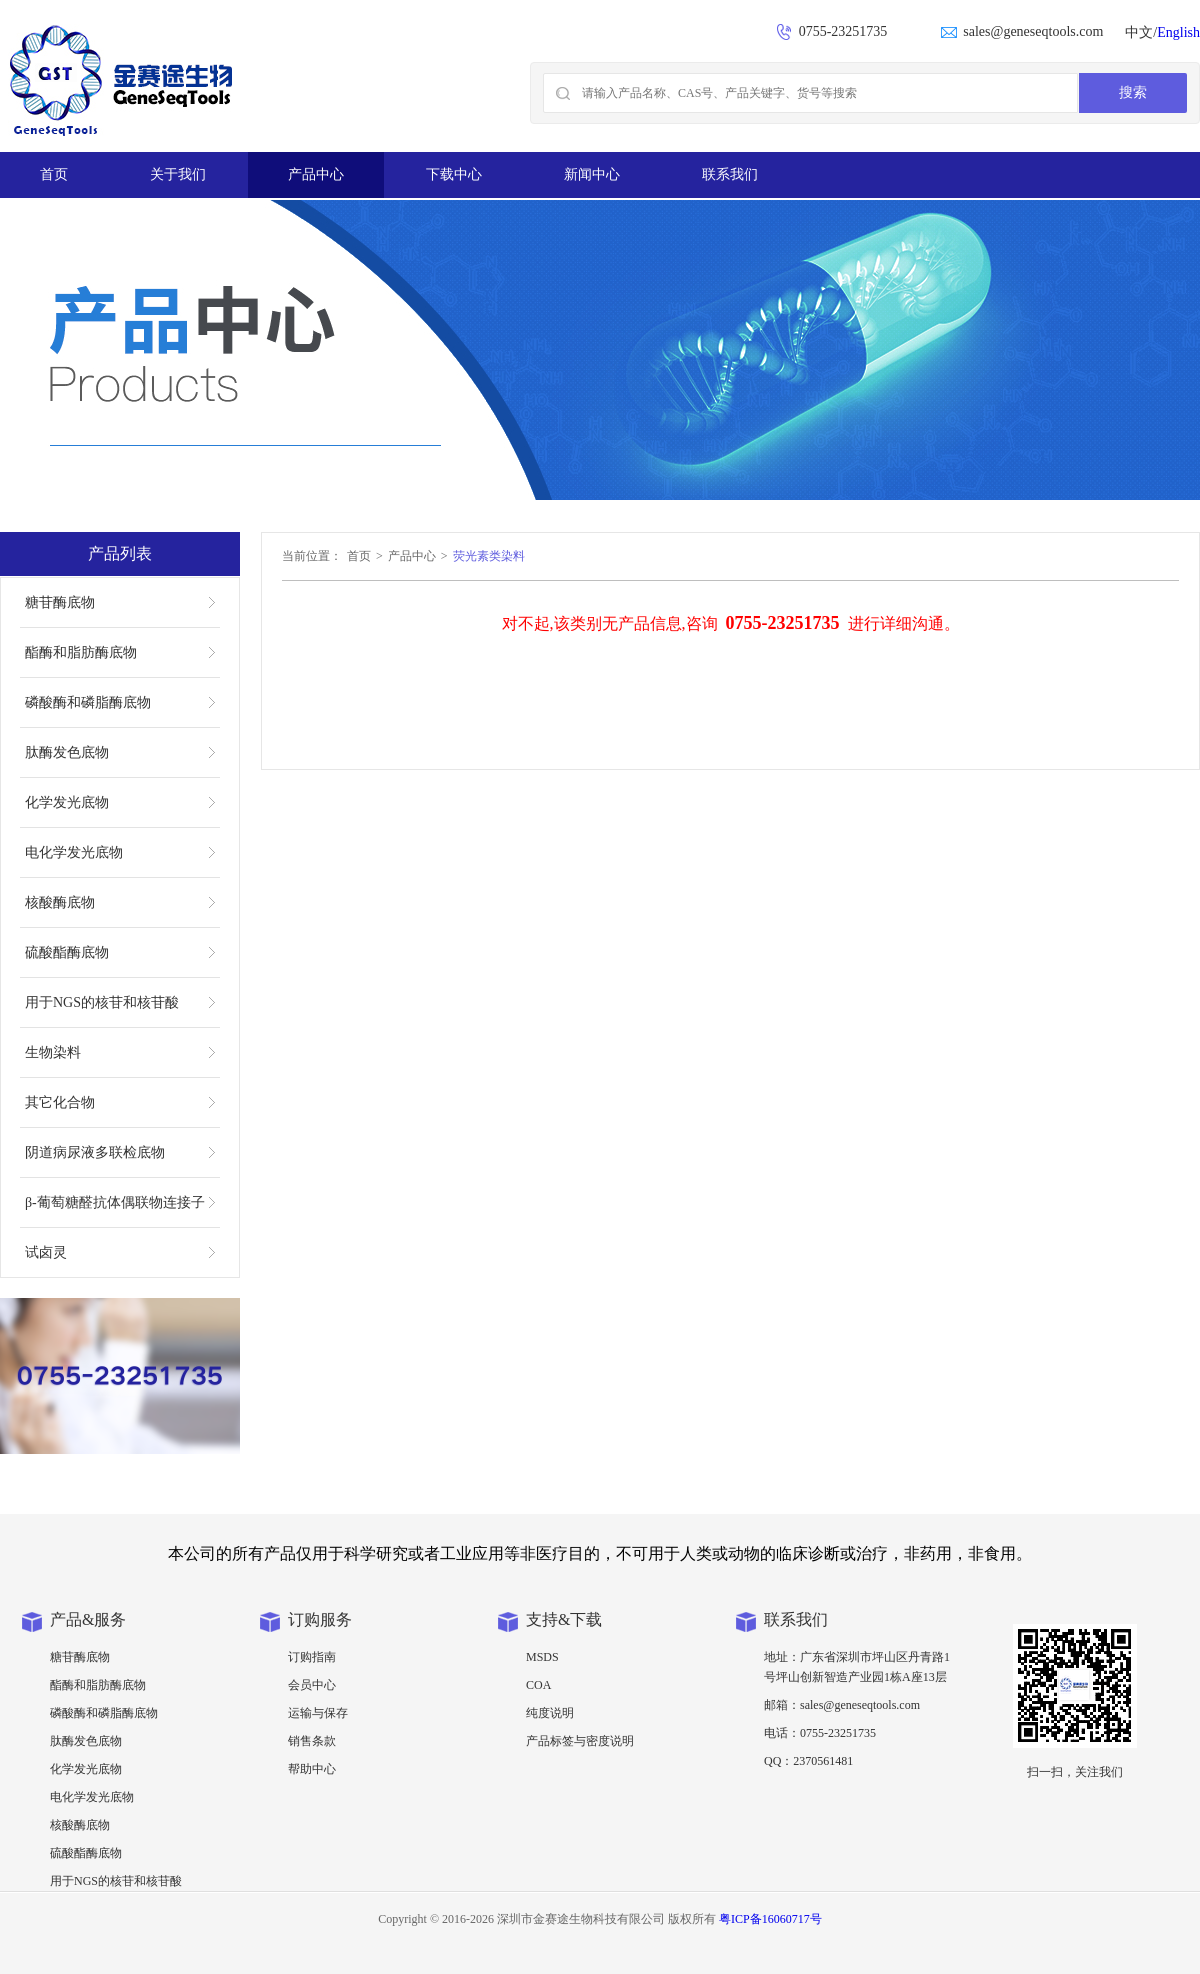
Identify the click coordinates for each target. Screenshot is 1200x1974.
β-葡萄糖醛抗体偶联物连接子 (115, 1202)
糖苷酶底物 (60, 602)
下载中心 (454, 174)
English (1178, 32)
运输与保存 (318, 1713)
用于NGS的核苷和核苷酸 (102, 1002)
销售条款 (312, 1741)
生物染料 (53, 1052)
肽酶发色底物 (67, 752)
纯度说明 (550, 1713)
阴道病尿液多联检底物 (95, 1152)
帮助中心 (312, 1769)
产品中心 (316, 174)
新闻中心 (592, 174)
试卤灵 (46, 1252)
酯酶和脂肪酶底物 (81, 652)
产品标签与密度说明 (580, 1741)
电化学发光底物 (74, 852)
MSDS (542, 1657)
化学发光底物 (67, 802)
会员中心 (312, 1685)
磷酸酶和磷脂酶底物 (88, 702)
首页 (54, 174)
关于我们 (178, 174)
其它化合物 (60, 1102)
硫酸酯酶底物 (67, 952)
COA (538, 1685)
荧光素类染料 (489, 556)
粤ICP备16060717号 (770, 1919)
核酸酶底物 (60, 902)
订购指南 (312, 1657)
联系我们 (730, 174)
